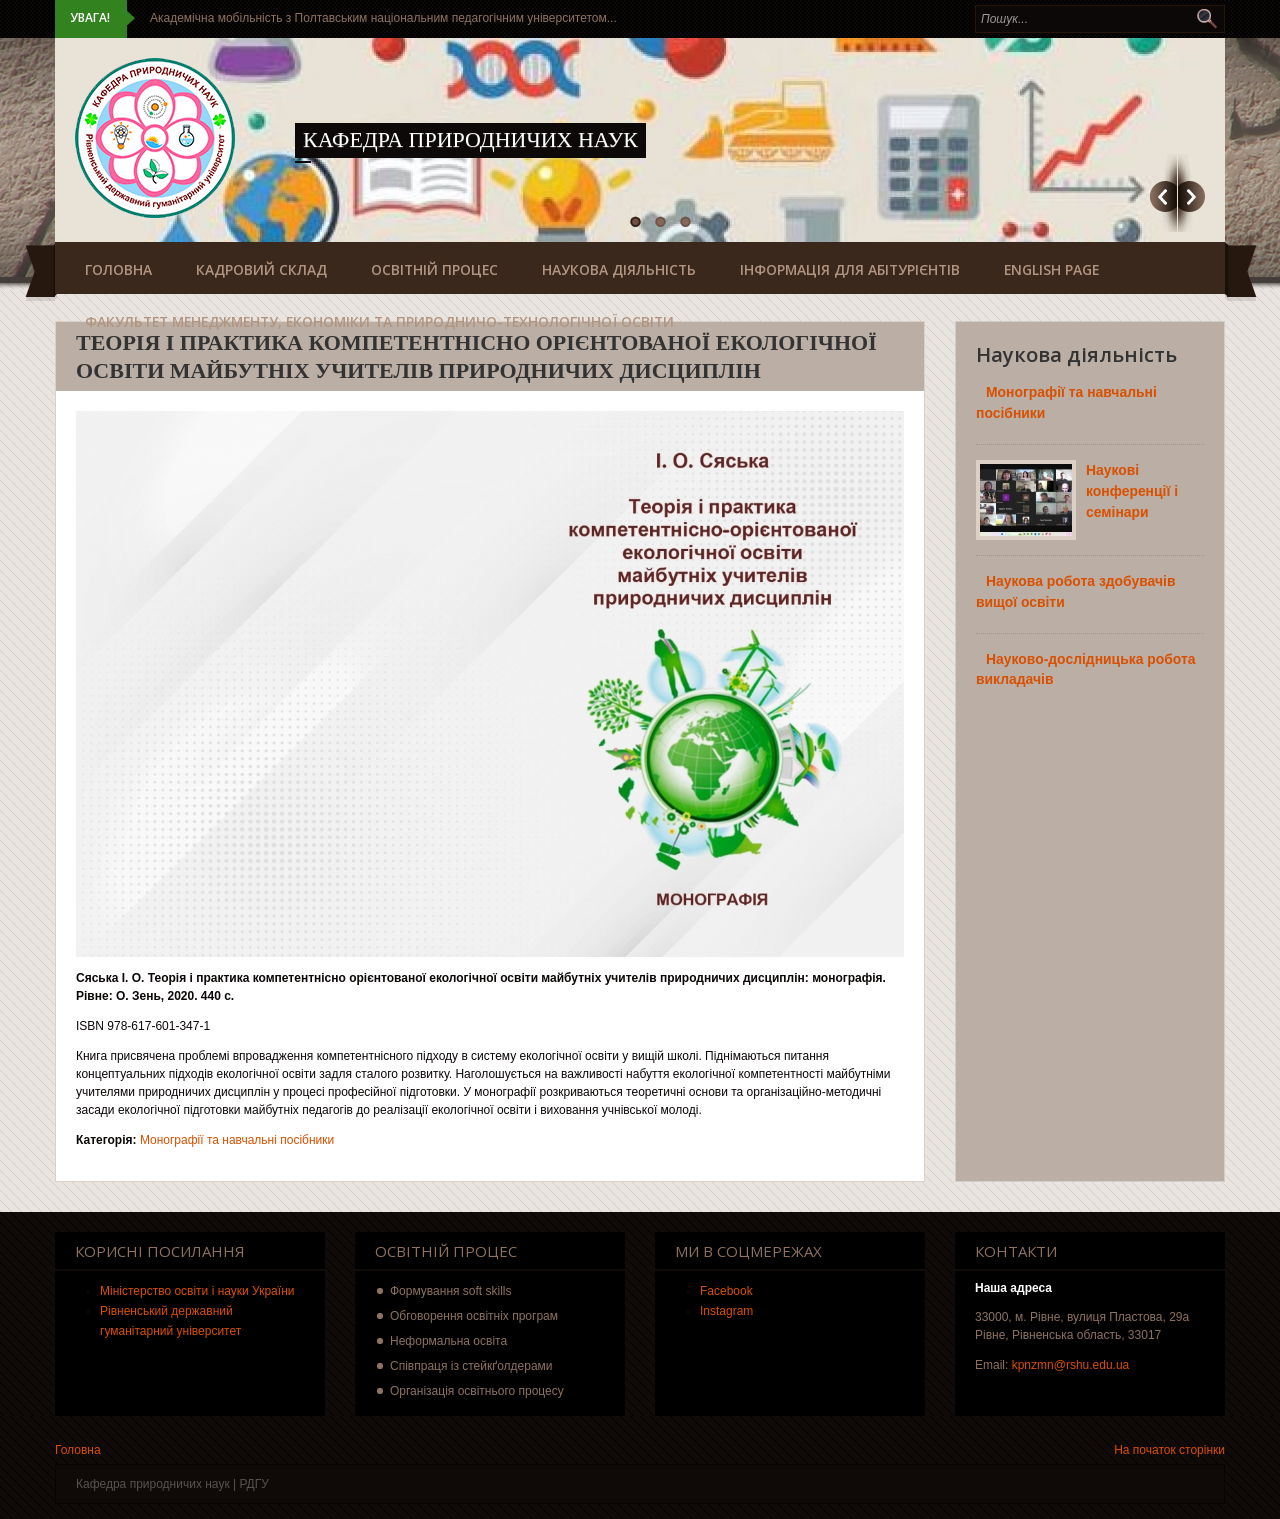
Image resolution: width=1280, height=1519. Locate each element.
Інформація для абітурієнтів (850, 269)
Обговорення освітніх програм (474, 1316)
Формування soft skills (451, 1291)
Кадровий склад (261, 269)
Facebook (726, 1291)
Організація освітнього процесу (477, 1391)
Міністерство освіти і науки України (197, 1291)
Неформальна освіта (448, 1341)
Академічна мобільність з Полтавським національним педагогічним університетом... (383, 18)
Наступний (1191, 196)
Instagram (726, 1311)
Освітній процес (434, 269)
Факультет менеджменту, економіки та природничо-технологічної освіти (379, 321)
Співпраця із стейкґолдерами (471, 1366)
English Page (1051, 269)
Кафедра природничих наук (470, 139)
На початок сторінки (1169, 1450)
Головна (118, 269)
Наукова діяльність (619, 269)
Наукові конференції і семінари (1132, 491)
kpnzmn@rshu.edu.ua (1071, 1365)
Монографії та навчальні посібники (237, 1140)
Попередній (1163, 196)
